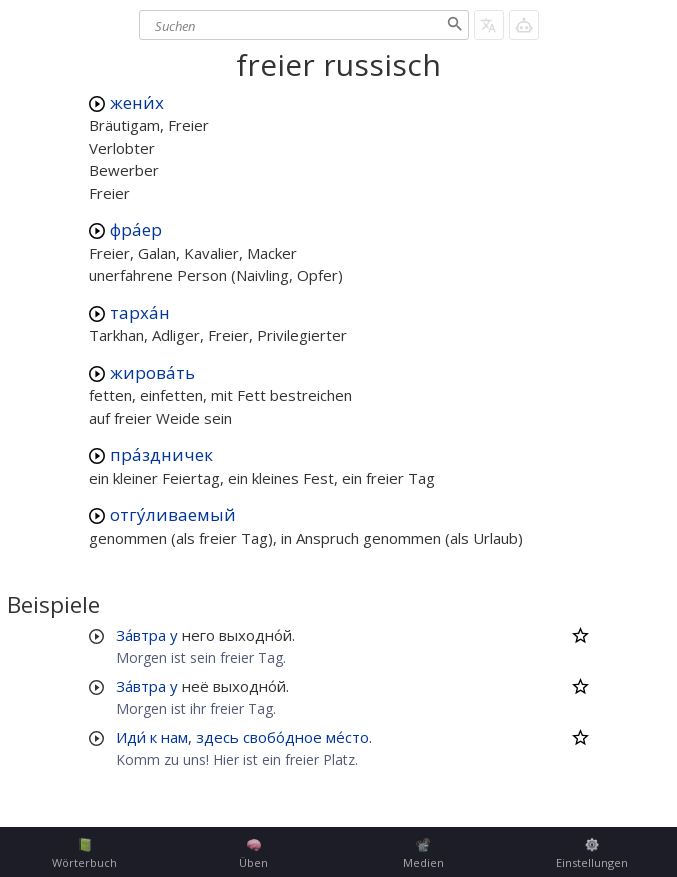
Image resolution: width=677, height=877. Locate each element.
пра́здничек (161, 454)
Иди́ (131, 737)
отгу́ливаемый (173, 514)
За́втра (141, 635)
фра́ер (136, 229)
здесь (217, 737)
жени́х (137, 102)
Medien (423, 854)
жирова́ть (152, 372)
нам (174, 737)
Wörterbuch (84, 854)
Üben (253, 854)
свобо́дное (282, 737)
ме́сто (347, 737)
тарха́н (140, 312)
